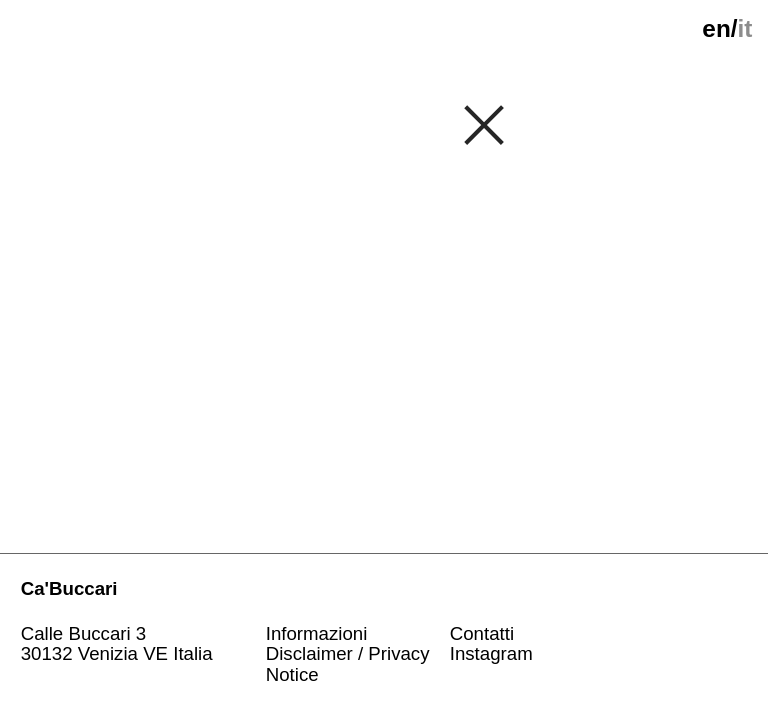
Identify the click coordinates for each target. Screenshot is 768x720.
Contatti (482, 633)
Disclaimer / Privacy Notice (348, 664)
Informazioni (317, 633)
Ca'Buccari (69, 588)
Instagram (491, 653)
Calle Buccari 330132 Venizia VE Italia (117, 644)
